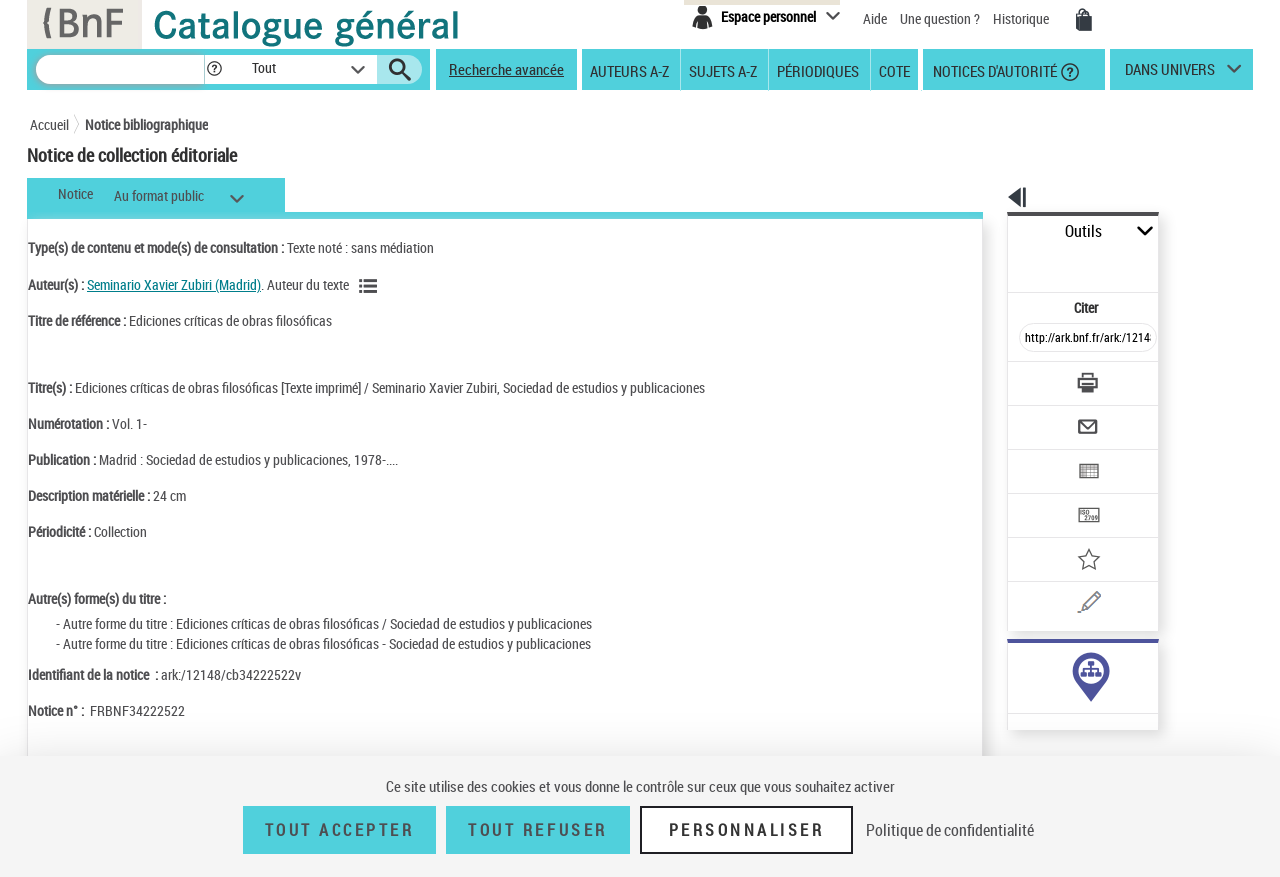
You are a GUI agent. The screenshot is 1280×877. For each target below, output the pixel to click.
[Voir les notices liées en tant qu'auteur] (371, 286)
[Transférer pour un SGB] (1040, 456)
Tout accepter (340, 830)
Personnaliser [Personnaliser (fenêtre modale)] (747, 830)
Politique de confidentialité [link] (950, 830)
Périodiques (818, 70)
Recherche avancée (506, 69)
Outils (985, 231)
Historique (1022, 18)
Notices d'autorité (993, 70)
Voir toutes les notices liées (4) (1043, 653)
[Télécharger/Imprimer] (1035, 339)
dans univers (1170, 74)
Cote (894, 70)
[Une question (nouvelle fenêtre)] (1071, 534)
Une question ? (940, 18)
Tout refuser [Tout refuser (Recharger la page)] (537, 830)
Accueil (49, 124)
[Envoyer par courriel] (1031, 378)
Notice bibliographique (146, 124)
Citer (1000, 263)
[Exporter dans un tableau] (1046, 417)
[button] (214, 69)
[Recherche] (120, 69)
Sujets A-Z (723, 70)
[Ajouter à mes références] (1044, 495)
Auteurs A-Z (629, 70)
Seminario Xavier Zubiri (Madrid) (174, 284)
